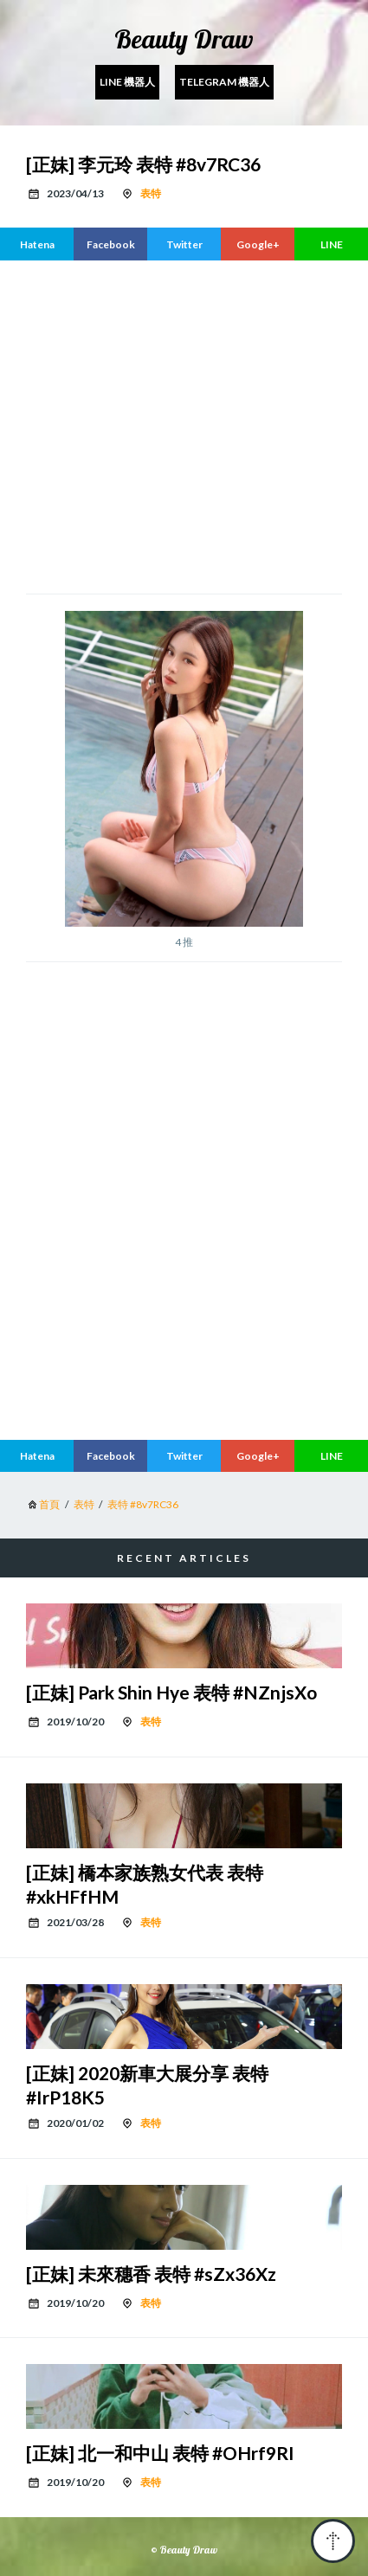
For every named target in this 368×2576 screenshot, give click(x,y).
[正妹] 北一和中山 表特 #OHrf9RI (160, 2453)
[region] (197, 424)
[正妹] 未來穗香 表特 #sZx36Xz (151, 2273)
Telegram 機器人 (224, 81)
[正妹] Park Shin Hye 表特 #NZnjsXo (171, 1692)
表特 (150, 193)
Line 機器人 (127, 81)
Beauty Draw (184, 39)
